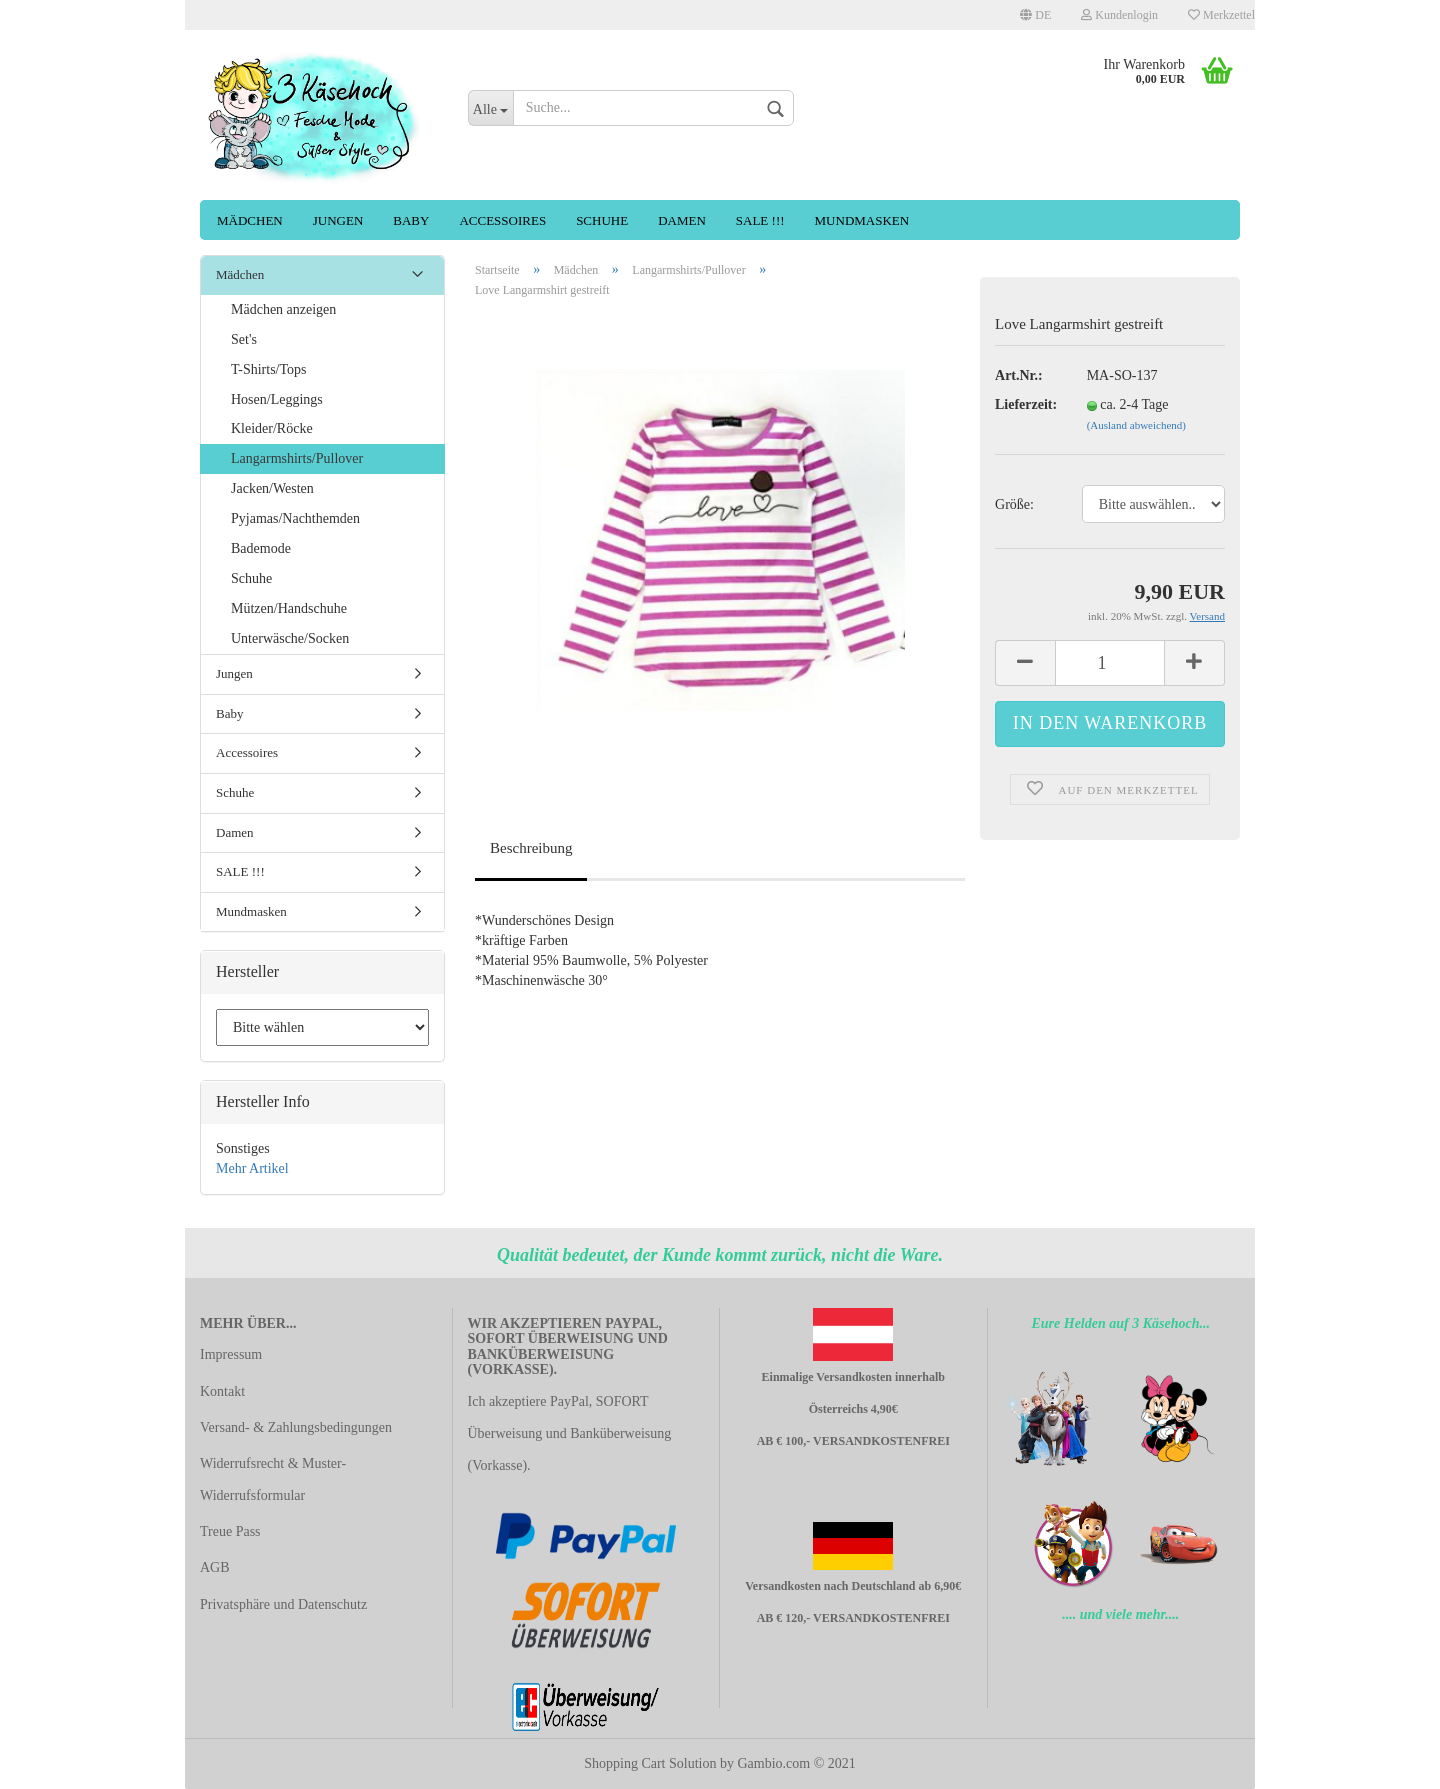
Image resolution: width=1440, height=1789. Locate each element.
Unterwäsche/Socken (290, 638)
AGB (215, 1567)
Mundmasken (862, 220)
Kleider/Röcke (272, 429)
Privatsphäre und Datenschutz (283, 1604)
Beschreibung (531, 848)
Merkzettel (1221, 15)
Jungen (338, 220)
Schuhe (602, 220)
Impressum (231, 1354)
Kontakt (222, 1391)
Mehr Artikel (252, 1168)
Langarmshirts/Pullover (297, 458)
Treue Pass (230, 1531)
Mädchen (250, 220)
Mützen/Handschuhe (289, 608)
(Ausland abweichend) (1136, 425)
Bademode (261, 548)
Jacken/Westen (272, 488)
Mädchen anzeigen (283, 309)
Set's (244, 339)
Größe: (1014, 504)
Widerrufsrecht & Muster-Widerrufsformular (273, 1479)
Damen (682, 220)
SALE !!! (760, 220)
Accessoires (502, 220)
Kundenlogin (1119, 15)
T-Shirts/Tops (269, 369)
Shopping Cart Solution (650, 1763)
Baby (411, 220)
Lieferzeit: (1026, 404)
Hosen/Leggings (277, 399)
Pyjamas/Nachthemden (295, 518)
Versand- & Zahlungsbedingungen (296, 1427)
